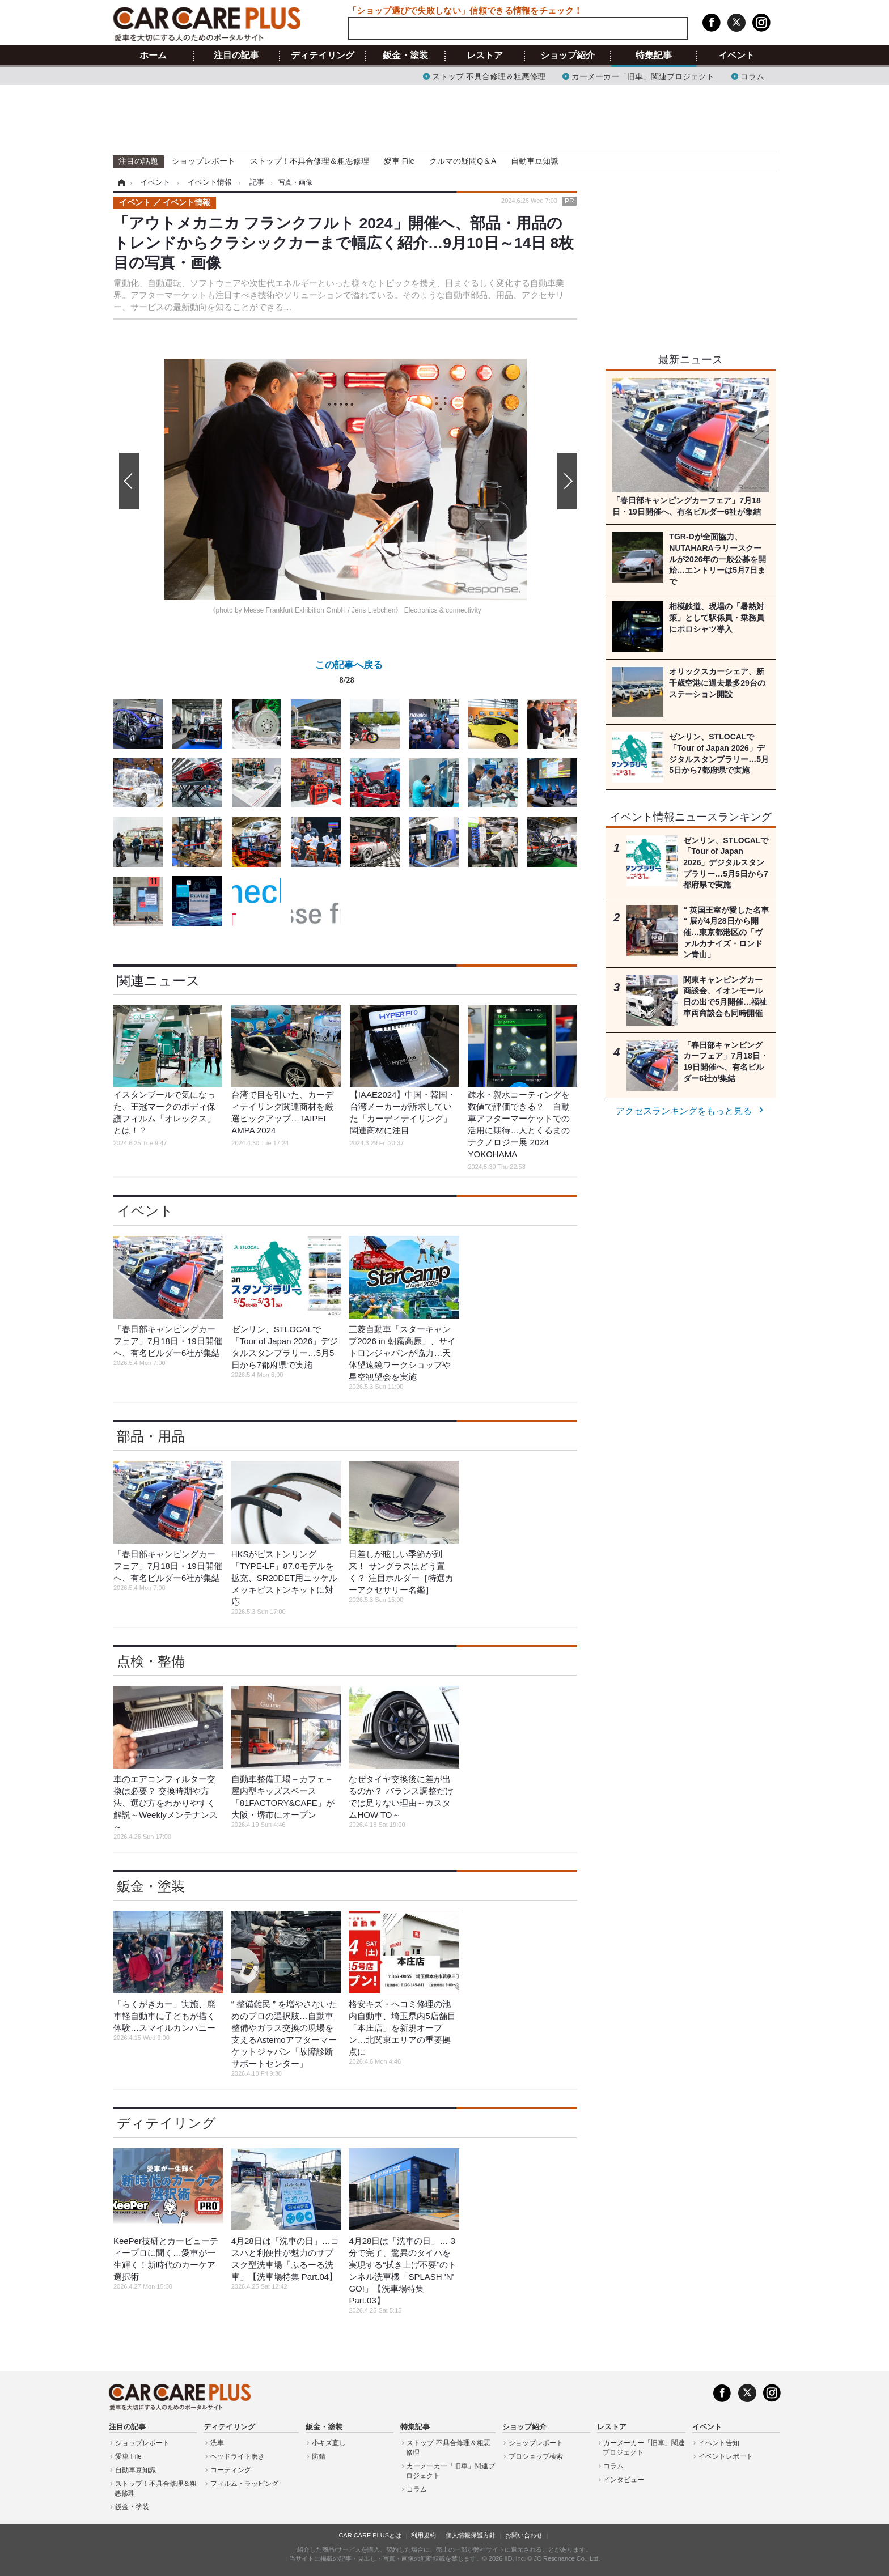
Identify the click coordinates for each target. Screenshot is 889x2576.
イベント (736, 55)
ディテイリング (322, 55)
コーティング (230, 2470)
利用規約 (423, 2535)
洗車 (217, 2443)
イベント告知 (718, 2443)
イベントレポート (725, 2456)
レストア (485, 55)
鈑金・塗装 (405, 55)
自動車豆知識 (534, 160)
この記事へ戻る (349, 674)
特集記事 (654, 55)
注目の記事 (236, 55)
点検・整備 (151, 1661)
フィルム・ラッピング (244, 2484)
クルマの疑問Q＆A (462, 160)
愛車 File (399, 160)
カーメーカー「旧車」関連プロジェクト (643, 75)
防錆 (318, 2456)
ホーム (153, 55)
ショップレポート (203, 160)
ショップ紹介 (567, 55)
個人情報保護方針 (471, 2535)
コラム (752, 75)
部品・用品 (151, 1436)
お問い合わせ (524, 2535)
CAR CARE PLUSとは (369, 2535)
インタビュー (623, 2480)
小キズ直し (329, 2443)
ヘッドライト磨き (237, 2456)
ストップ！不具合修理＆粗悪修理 (309, 160)
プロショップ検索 (536, 2456)
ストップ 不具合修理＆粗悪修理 (488, 75)
